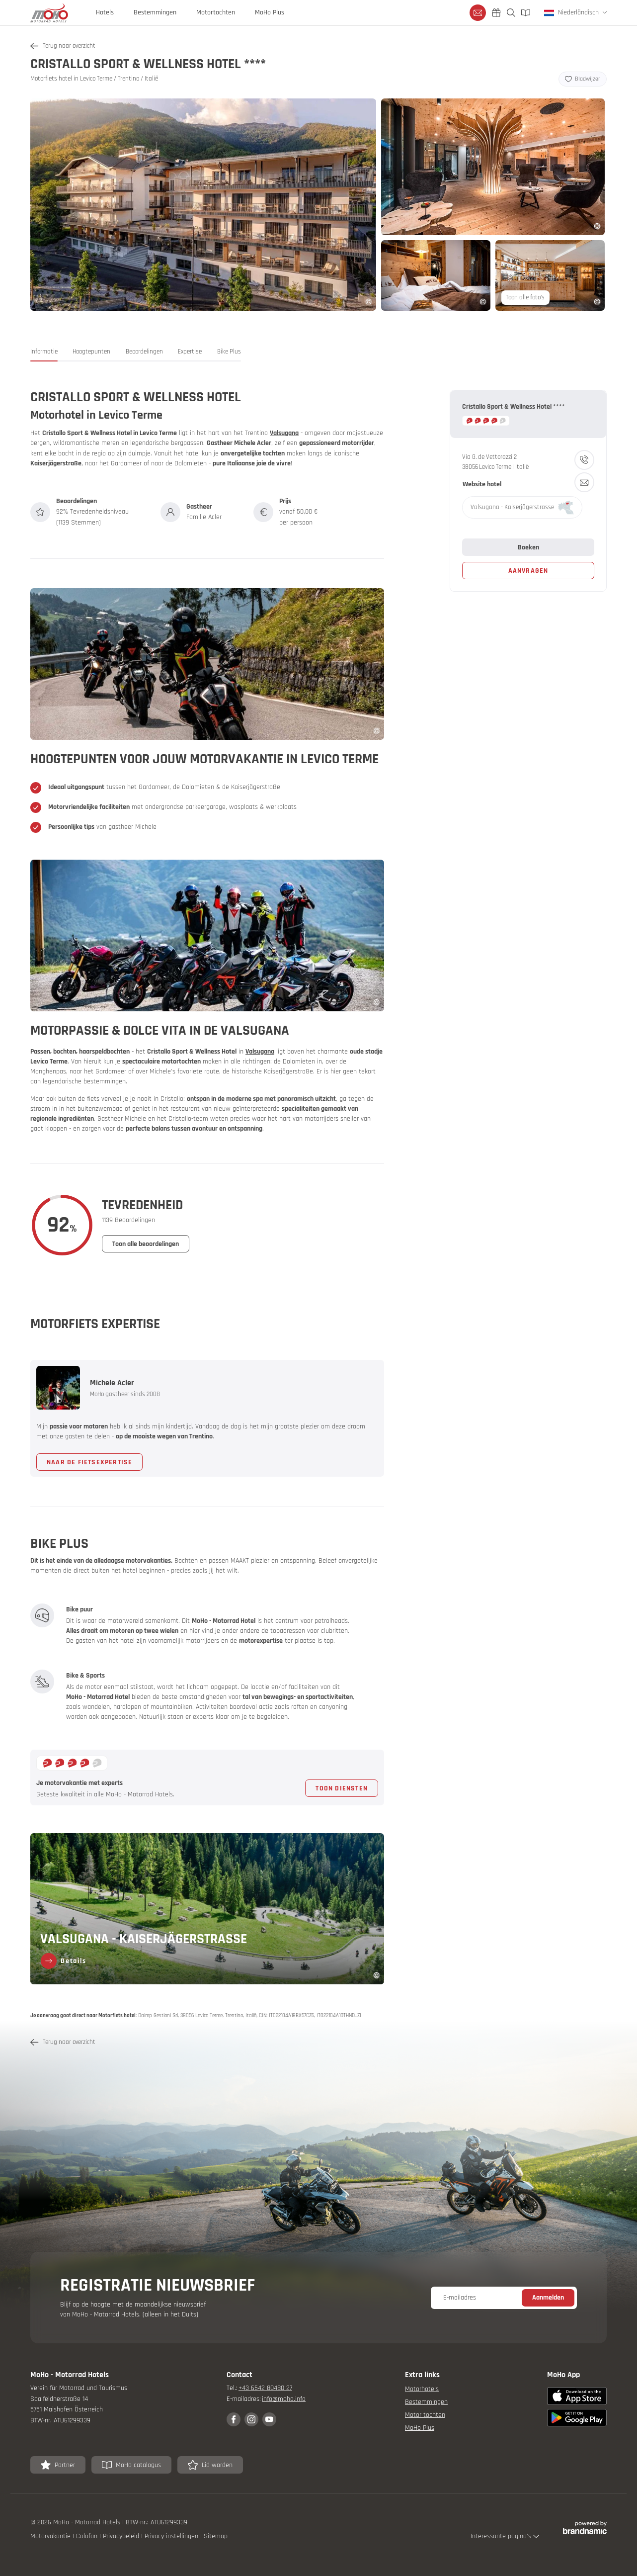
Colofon (87, 2536)
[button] (44, 353)
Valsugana (284, 433)
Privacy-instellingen (172, 2536)
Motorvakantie (51, 2536)
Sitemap (216, 2536)
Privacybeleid (122, 2536)
